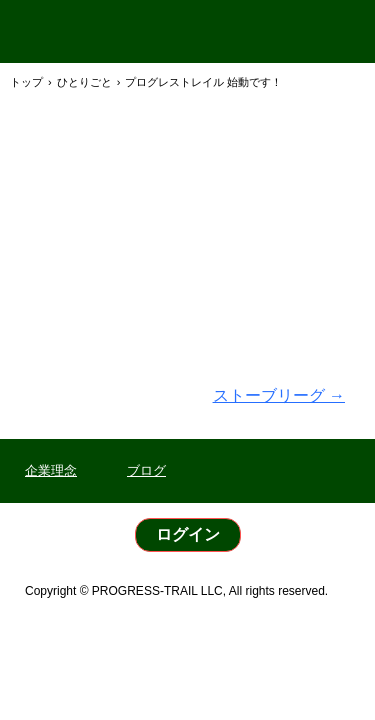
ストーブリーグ (279, 395)
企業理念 (51, 470)
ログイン (188, 534)
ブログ (146, 470)
